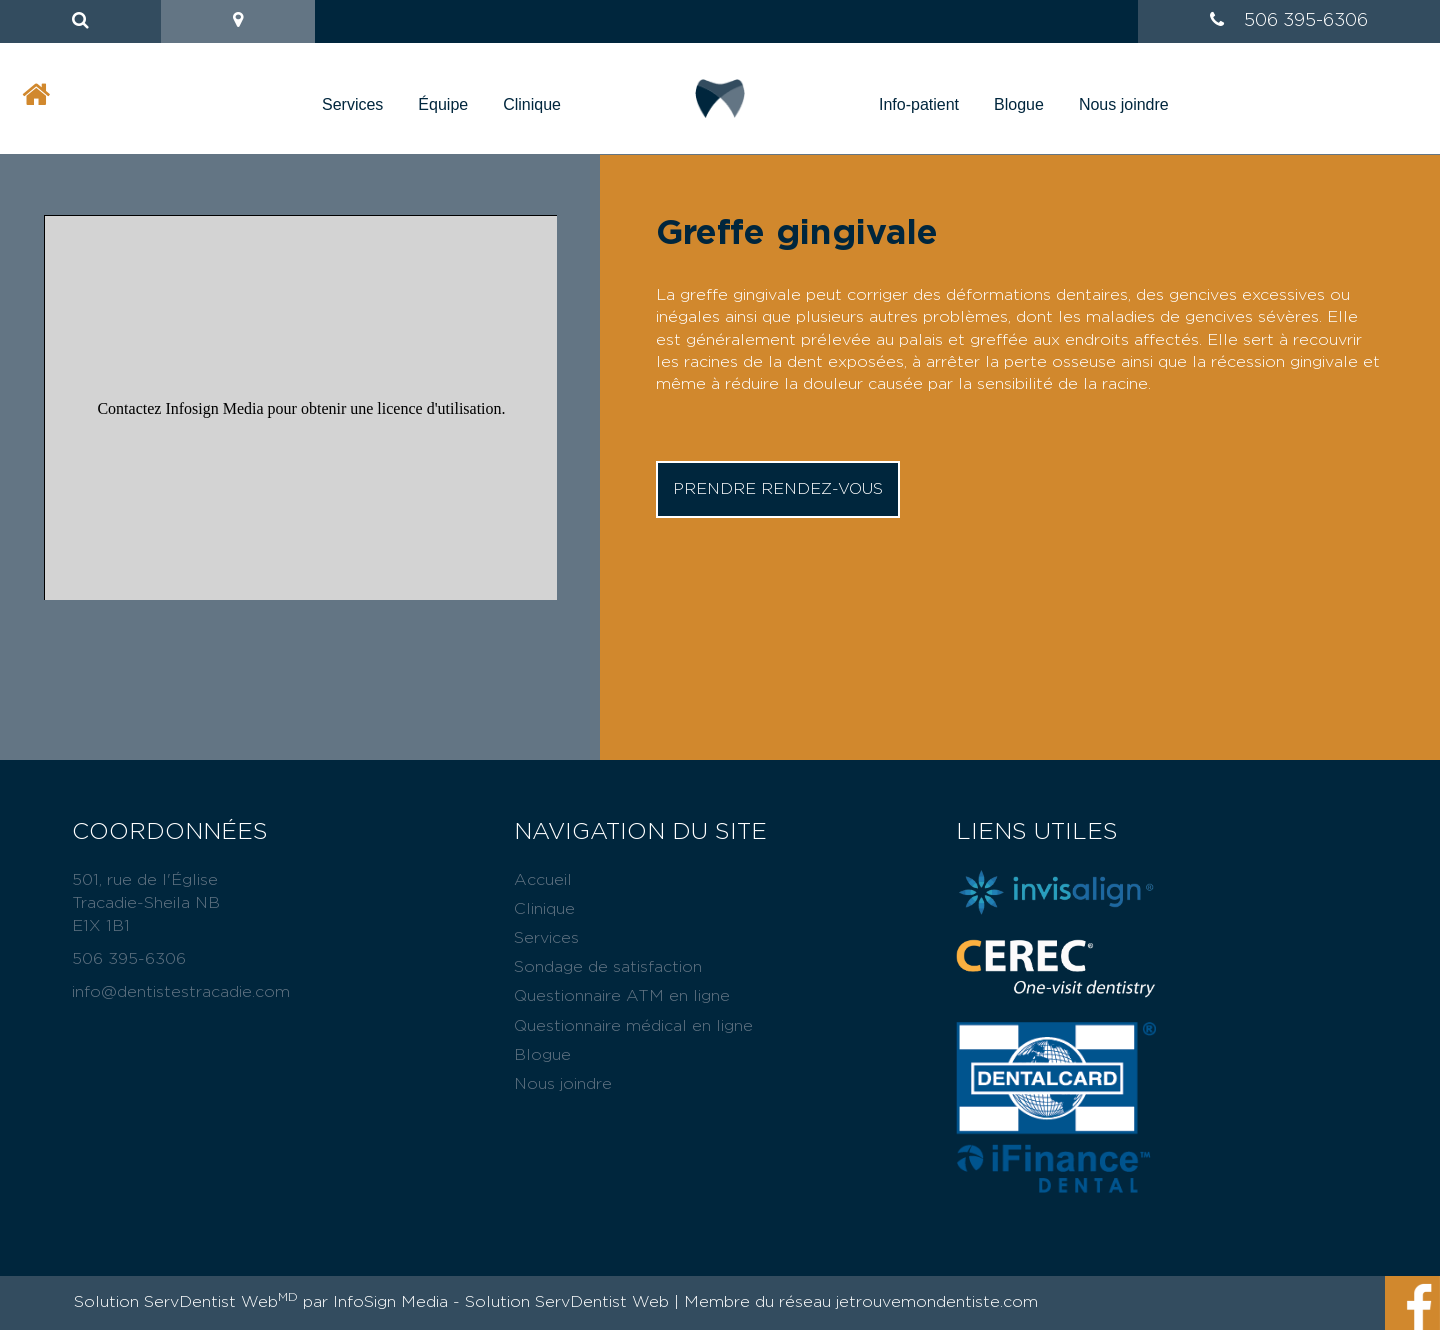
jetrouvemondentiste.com (937, 1302)
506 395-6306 (1306, 21)
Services (352, 104)
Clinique (532, 104)
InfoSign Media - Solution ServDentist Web (501, 1302)
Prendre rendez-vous (778, 489)
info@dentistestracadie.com (181, 992)
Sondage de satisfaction (608, 967)
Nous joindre (1124, 104)
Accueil (543, 880)
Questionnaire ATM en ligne (622, 996)
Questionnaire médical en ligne (633, 1026)
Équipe (443, 104)
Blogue (1019, 104)
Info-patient (919, 104)
